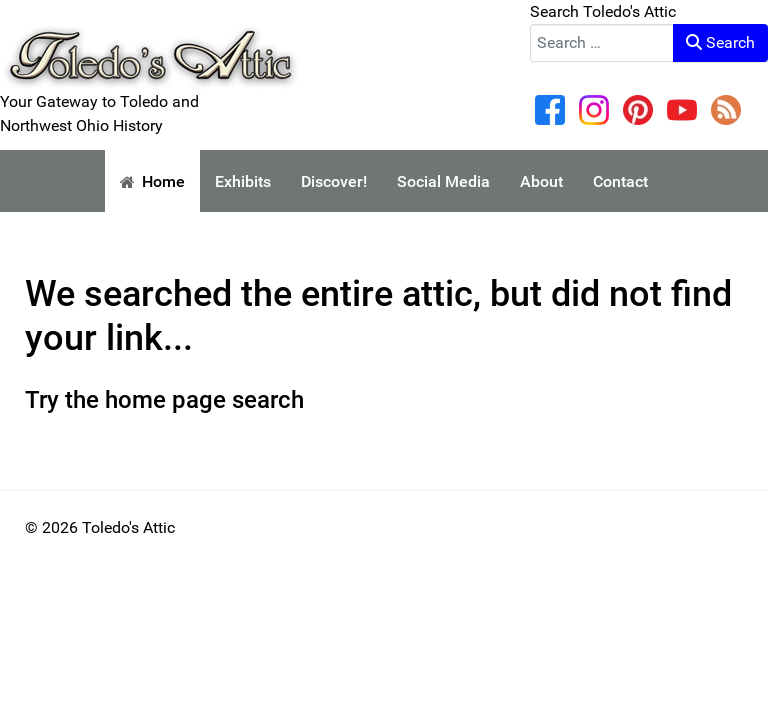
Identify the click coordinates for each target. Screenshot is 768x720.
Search (720, 42)
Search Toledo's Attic (603, 11)
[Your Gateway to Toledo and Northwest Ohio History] (150, 43)
